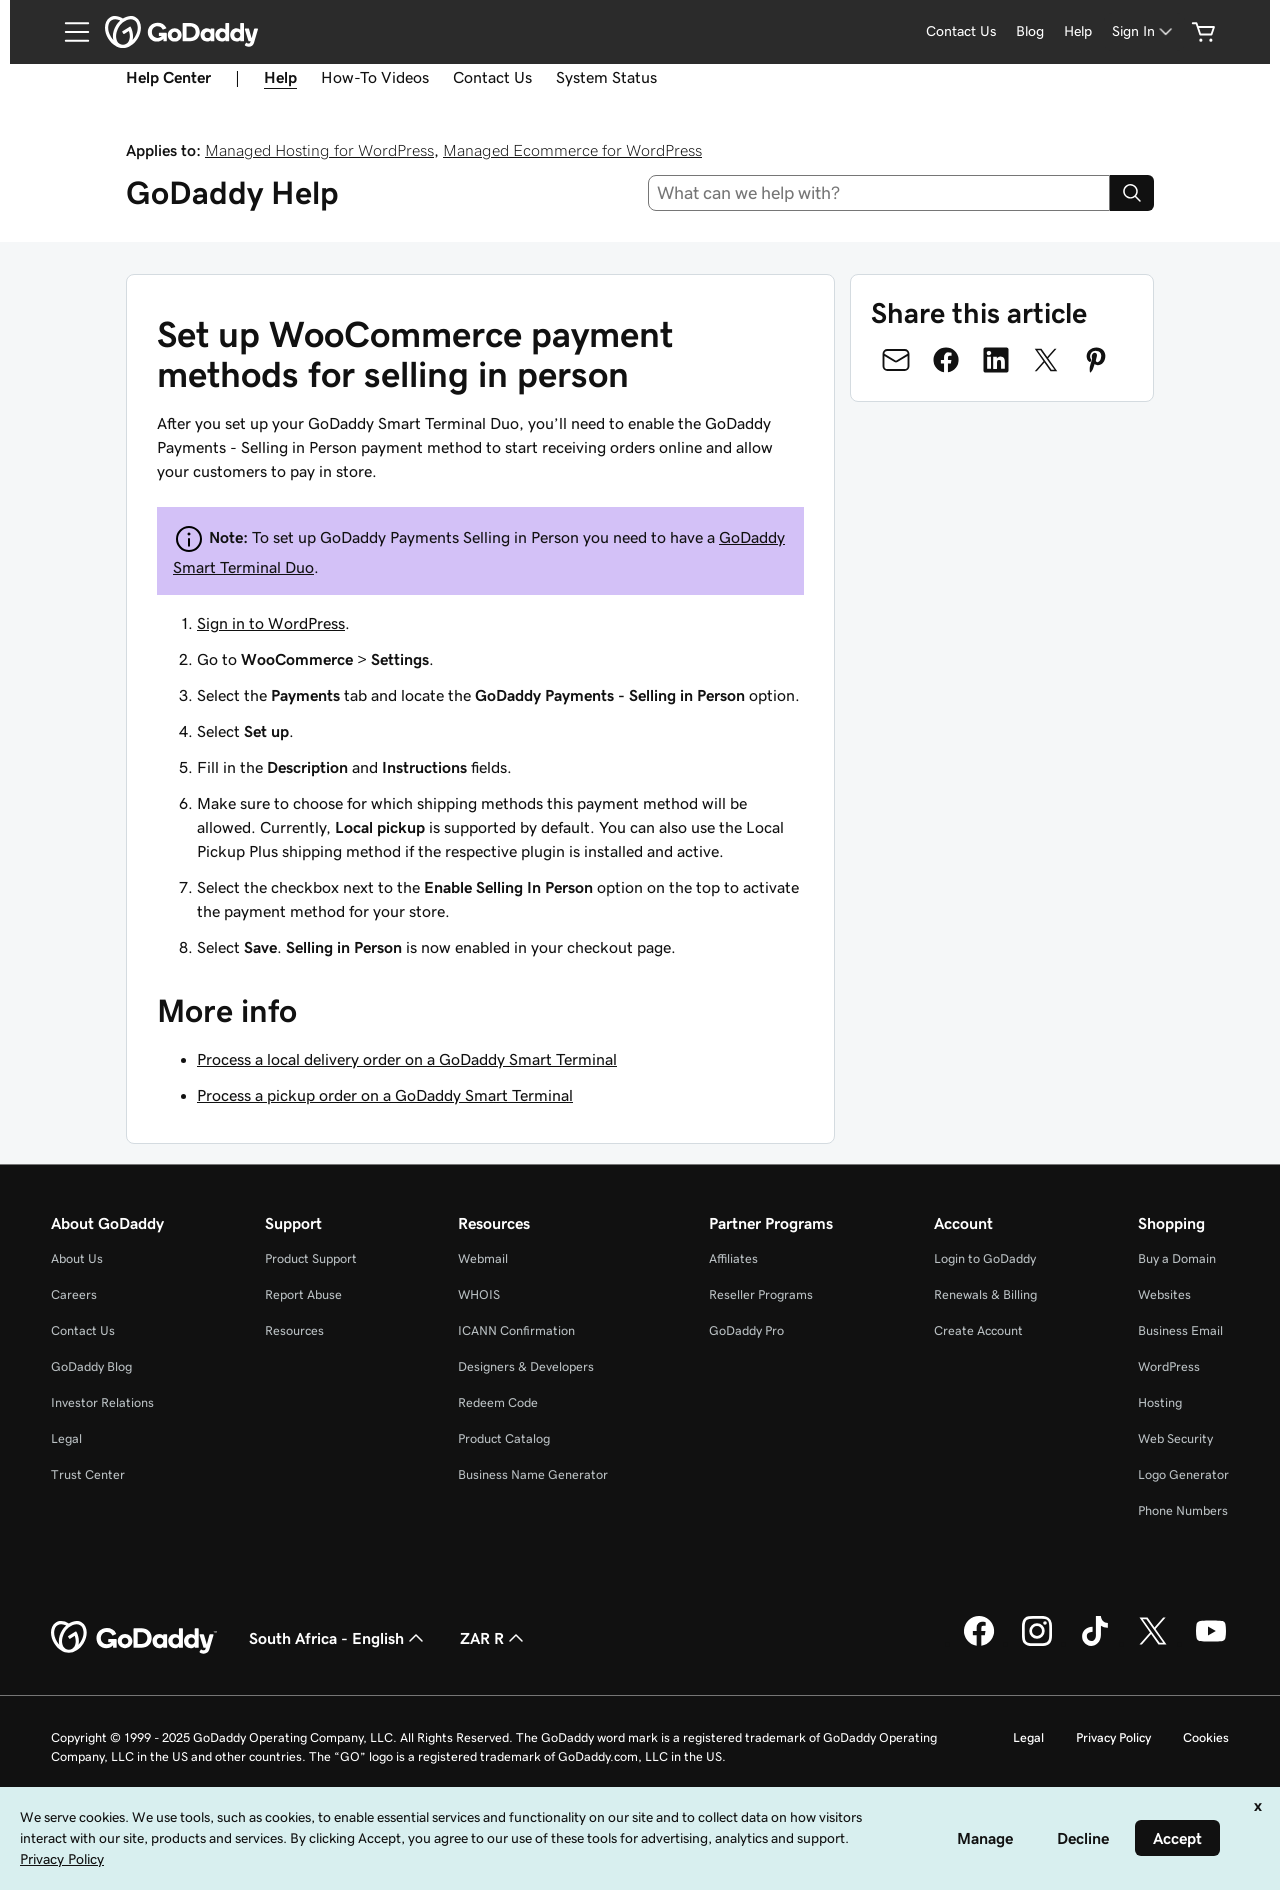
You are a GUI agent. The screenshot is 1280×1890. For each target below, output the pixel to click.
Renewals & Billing (985, 1294)
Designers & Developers (526, 1366)
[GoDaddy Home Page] (134, 1638)
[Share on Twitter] (1046, 360)
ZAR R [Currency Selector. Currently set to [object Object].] (494, 1638)
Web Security (1175, 1438)
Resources (294, 1330)
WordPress (1169, 1366)
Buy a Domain (1177, 1258)
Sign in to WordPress (271, 623)
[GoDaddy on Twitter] (1153, 1643)
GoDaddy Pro (746, 1330)
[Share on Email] (896, 360)
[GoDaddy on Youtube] (1211, 1643)
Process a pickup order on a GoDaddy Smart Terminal (385, 1095)
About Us (77, 1258)
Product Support (311, 1258)
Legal (66, 1438)
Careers (74, 1294)
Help (280, 77)
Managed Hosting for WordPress (319, 150)
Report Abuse (303, 1294)
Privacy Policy (1113, 1737)
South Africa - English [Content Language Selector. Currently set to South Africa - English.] (338, 1638)
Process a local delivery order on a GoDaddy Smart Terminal (407, 1059)
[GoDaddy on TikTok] (1095, 1643)
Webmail (483, 1258)
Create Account (978, 1330)
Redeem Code (498, 1402)
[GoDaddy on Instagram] (1037, 1643)
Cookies (1206, 1737)
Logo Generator (1183, 1474)
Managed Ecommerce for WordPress (572, 150)
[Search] (1132, 193)
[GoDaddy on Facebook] (979, 1643)
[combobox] (879, 193)
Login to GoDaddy (985, 1258)
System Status (606, 77)
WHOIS (479, 1294)
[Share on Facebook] (946, 360)
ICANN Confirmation (516, 1330)
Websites (1164, 1294)
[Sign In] (1144, 31)
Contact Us (492, 77)
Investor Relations (102, 1402)
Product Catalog (504, 1438)
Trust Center (88, 1474)
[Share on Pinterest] (1096, 360)
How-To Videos (375, 77)
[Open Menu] (69, 32)
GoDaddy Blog (91, 1366)
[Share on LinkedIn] (996, 360)
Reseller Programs (761, 1294)
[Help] (1078, 31)
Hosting (1160, 1402)
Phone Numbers (1183, 1510)
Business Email (1180, 1330)
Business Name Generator (533, 1474)
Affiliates (733, 1258)
